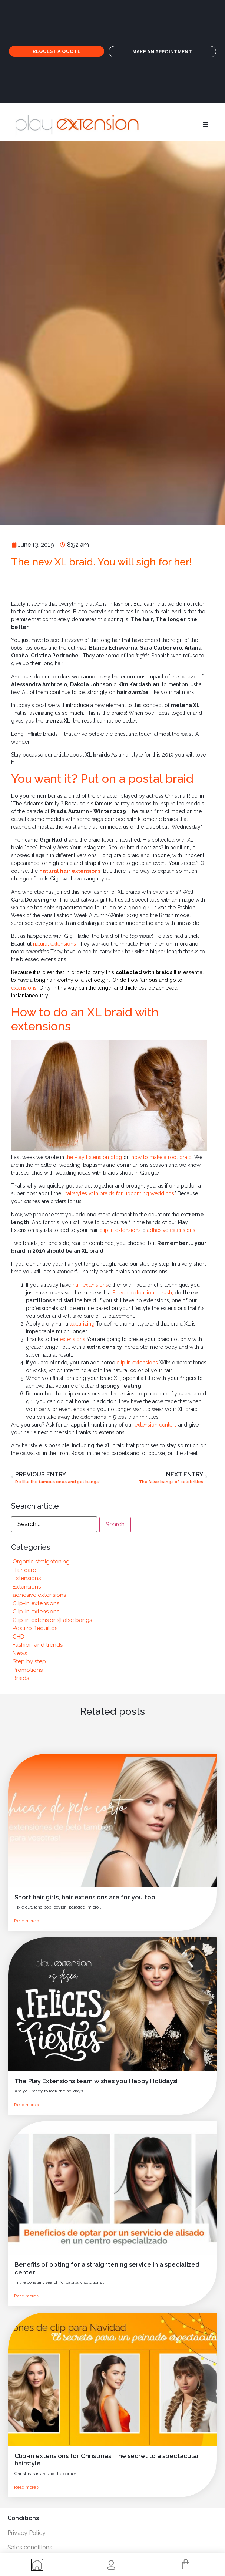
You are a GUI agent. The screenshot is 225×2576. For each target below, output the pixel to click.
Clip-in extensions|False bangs (52, 1620)
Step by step (29, 1661)
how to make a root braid (161, 1157)
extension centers (156, 1425)
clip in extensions (120, 1230)
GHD (18, 1636)
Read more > (27, 1920)
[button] (205, 124)
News (20, 1653)
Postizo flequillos (35, 1628)
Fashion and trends (38, 1644)
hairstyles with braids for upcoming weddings (119, 1193)
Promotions (28, 1670)
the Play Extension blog (94, 1157)
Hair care (24, 1570)
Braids (21, 1678)
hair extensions (90, 1285)
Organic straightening (41, 1561)
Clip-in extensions (36, 1603)
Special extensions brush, (143, 1293)
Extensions (27, 1578)
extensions (24, 988)
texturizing (82, 1324)
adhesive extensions (171, 1230)
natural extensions (54, 944)
